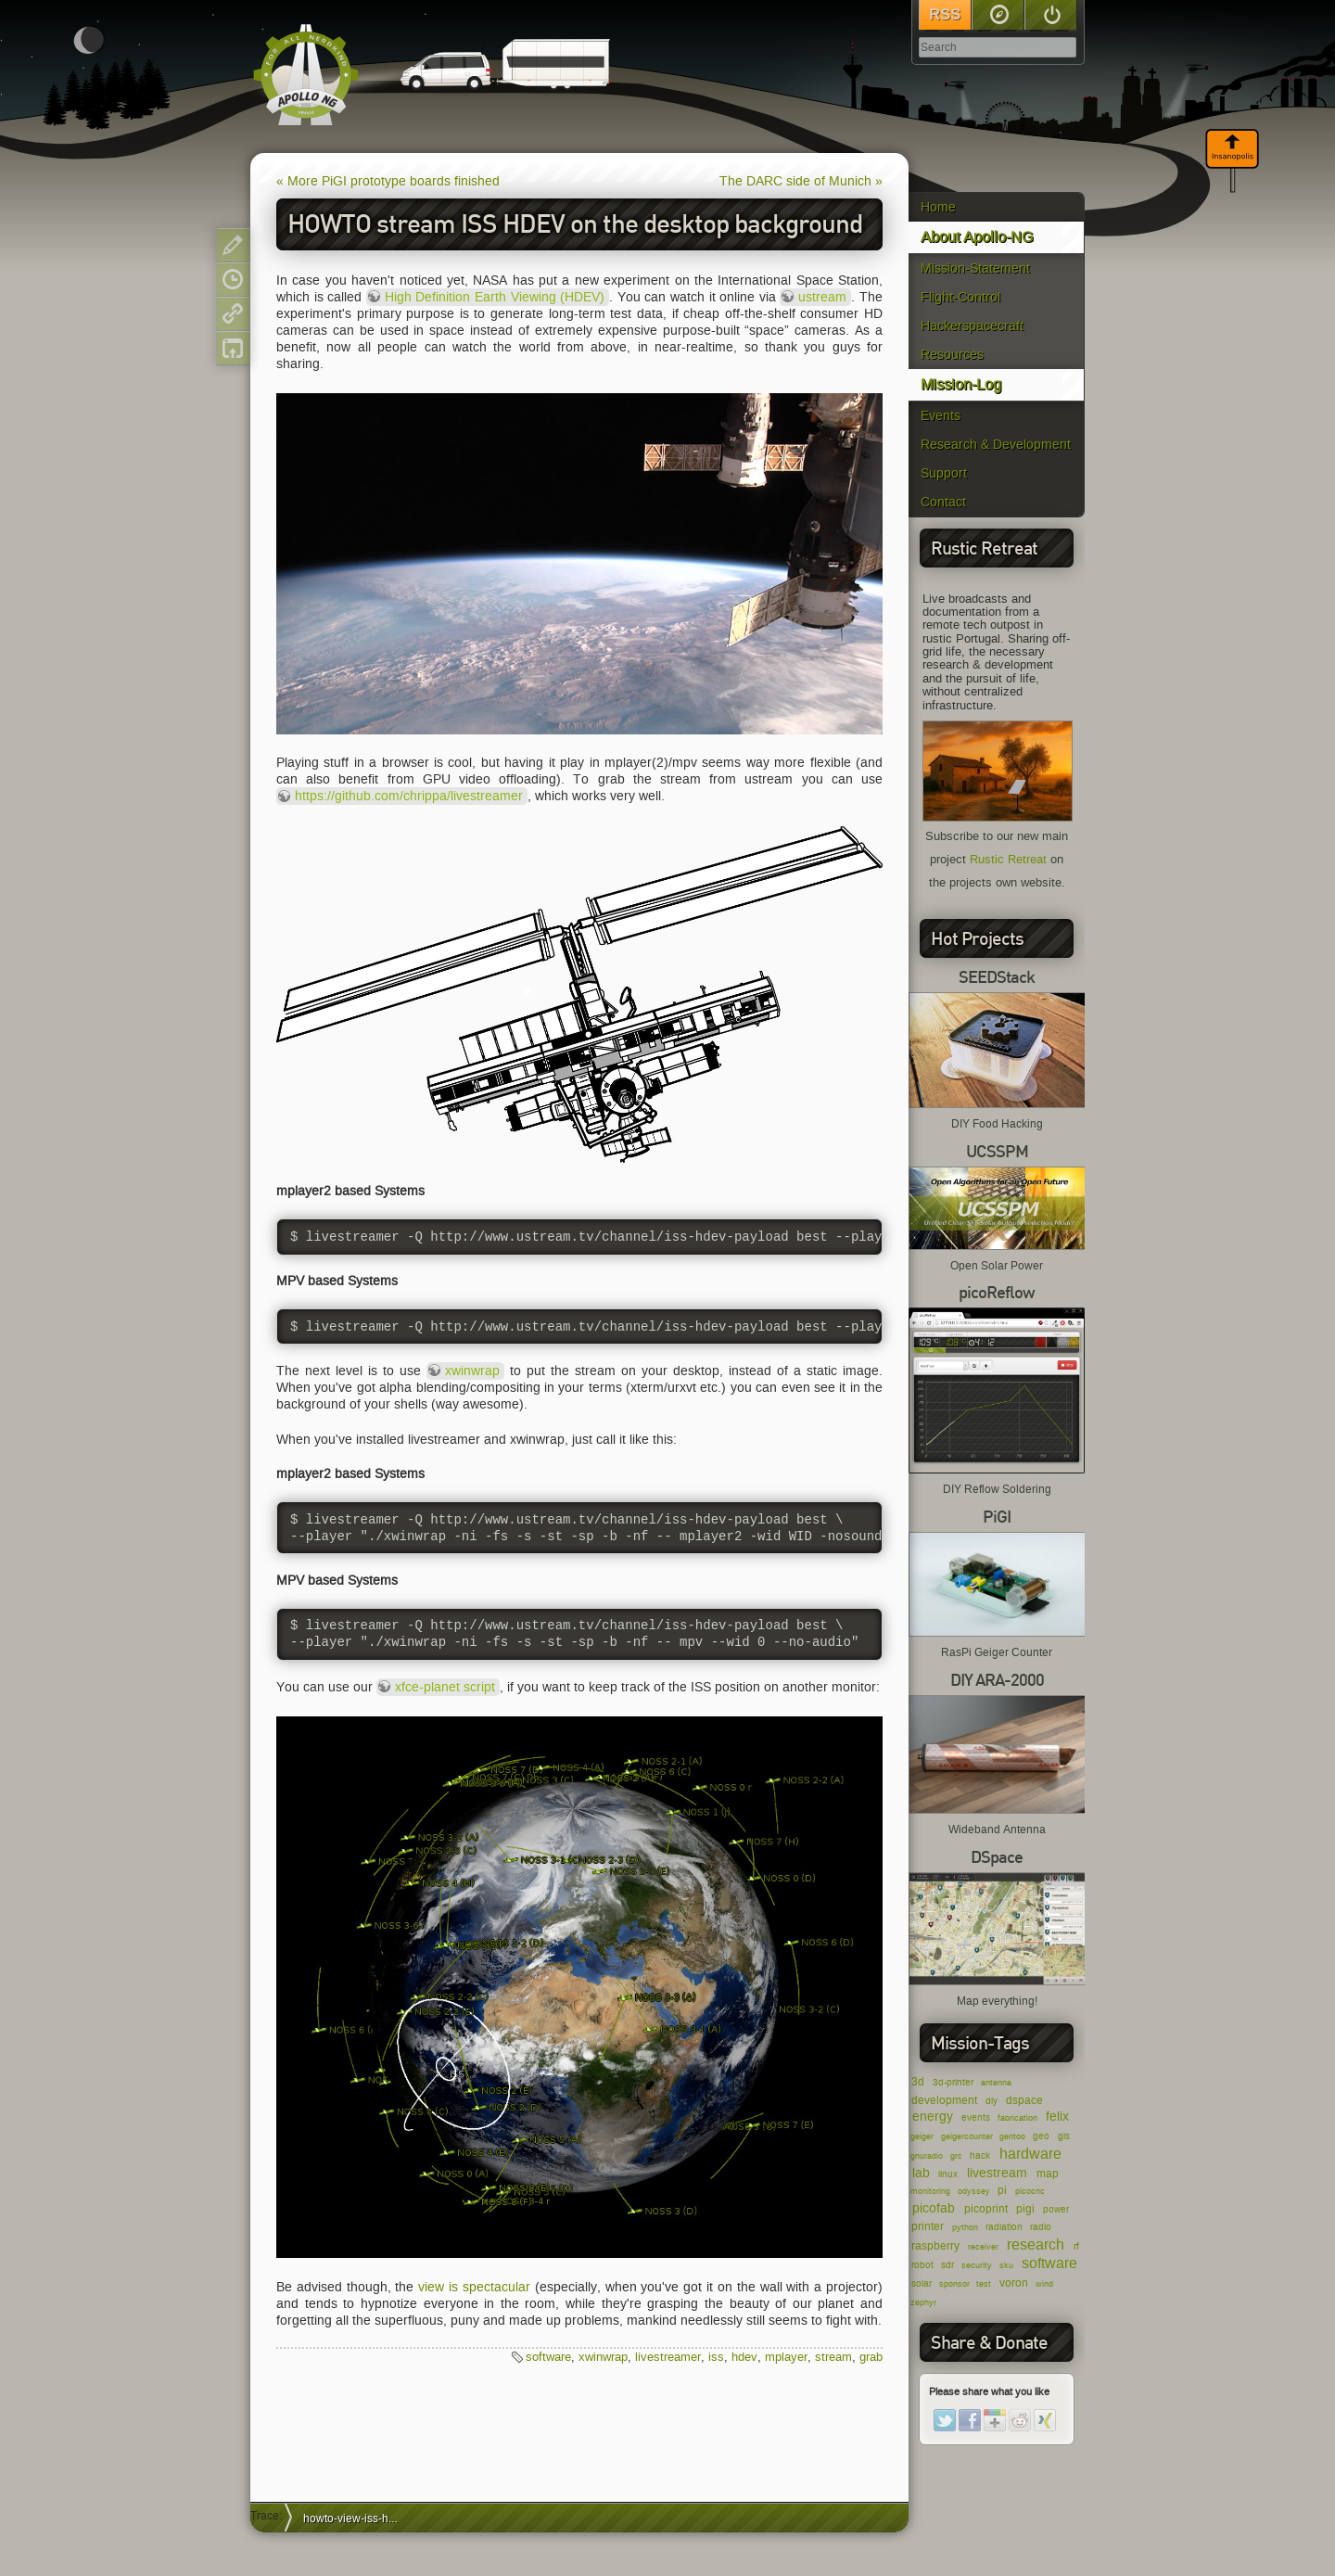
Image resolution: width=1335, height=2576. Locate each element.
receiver (983, 2247)
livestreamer (668, 2357)
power (1056, 2209)
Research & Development (996, 445)
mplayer (786, 2357)
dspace (1024, 2100)
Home (938, 207)
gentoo (1012, 2136)
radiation (1004, 2227)
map (1047, 2173)
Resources (952, 355)
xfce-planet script (445, 1687)
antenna (996, 2082)
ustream (822, 297)
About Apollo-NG (977, 237)
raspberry (935, 2245)
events (975, 2117)
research (1035, 2244)
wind (1044, 2284)
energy (932, 2117)
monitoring (930, 2191)
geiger (922, 2136)
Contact (943, 502)
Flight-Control (960, 297)
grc (956, 2156)
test (983, 2284)
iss (716, 2357)
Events (940, 416)
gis (1064, 2136)
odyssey (974, 2191)
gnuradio (926, 2156)
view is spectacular (474, 2287)
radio (1040, 2227)
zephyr (923, 2302)
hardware (1030, 2154)
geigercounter (967, 2136)
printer (927, 2226)
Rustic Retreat (1008, 859)
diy (991, 2101)
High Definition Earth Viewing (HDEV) (494, 297)
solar (921, 2283)
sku (1006, 2265)
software (1049, 2263)
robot (922, 2265)
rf (1076, 2246)
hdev (744, 2357)
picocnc (1030, 2191)
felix (1057, 2117)
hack (980, 2155)
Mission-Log (961, 384)
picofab (933, 2208)
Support (944, 473)
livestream (997, 2173)
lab (921, 2173)
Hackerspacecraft (972, 326)
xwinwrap (472, 1371)
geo (1041, 2136)
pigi (1025, 2208)
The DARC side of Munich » (801, 181)
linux (948, 2174)
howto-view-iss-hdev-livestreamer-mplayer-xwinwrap (357, 2518)
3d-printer (953, 2082)
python (965, 2227)
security (976, 2265)
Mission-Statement (975, 268)
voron (1013, 2282)
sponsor (954, 2284)
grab (871, 2357)
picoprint (986, 2208)
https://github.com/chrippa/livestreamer (409, 796)
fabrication (1017, 2118)
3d (917, 2081)
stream (833, 2357)
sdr (947, 2265)
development (944, 2100)
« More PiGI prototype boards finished (388, 181)
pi (1002, 2190)
